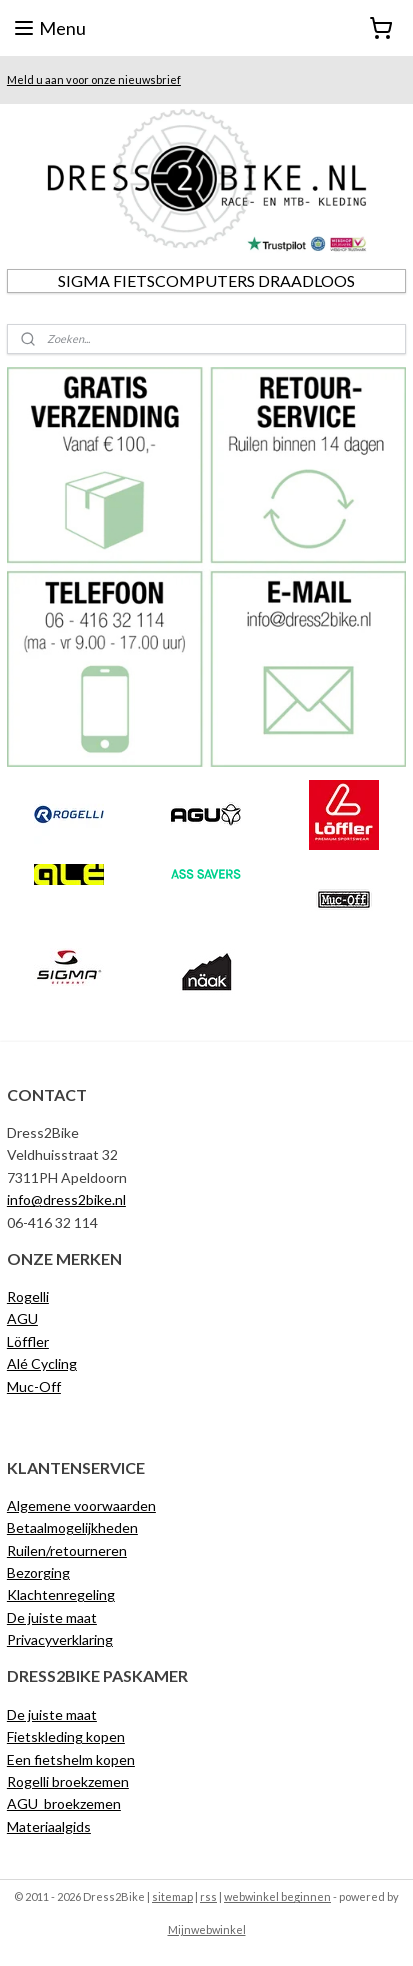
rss (208, 1896)
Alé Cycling (42, 1363)
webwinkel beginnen (277, 1896)
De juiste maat (52, 1617)
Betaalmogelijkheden (72, 1527)
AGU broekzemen (64, 1803)
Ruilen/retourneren (67, 1550)
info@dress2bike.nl (66, 1199)
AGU (22, 1318)
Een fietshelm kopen (71, 1759)
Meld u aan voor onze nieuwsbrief (94, 79)
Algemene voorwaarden (81, 1505)
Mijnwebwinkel (207, 1929)
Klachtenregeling (61, 1594)
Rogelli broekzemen (68, 1781)
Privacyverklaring (60, 1639)
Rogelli (28, 1296)
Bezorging (38, 1572)
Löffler (28, 1341)
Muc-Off (34, 1386)
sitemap (172, 1896)
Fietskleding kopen (66, 1736)
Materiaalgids (49, 1826)
